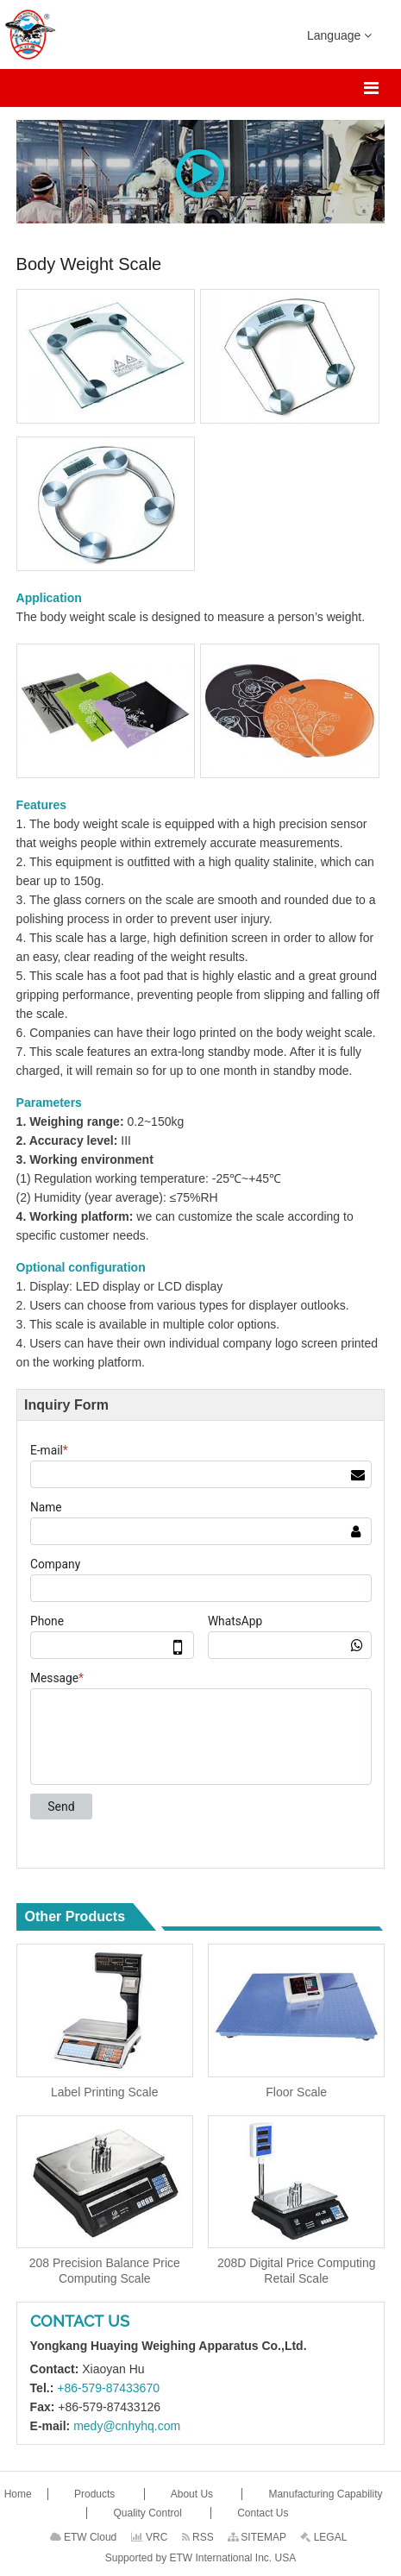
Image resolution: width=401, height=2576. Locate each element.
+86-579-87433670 (108, 2388)
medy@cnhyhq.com (126, 2426)
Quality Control (149, 2513)
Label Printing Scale (105, 2092)
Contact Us (79, 2321)
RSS (198, 2537)
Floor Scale (296, 2092)
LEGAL (323, 2537)
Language (339, 34)
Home (19, 2494)
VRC (149, 2537)
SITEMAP (257, 2537)
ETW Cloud (83, 2537)
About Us (193, 2494)
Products (96, 2494)
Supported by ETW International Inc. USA (200, 2558)
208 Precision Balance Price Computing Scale (104, 2270)
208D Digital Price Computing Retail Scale (296, 2270)
